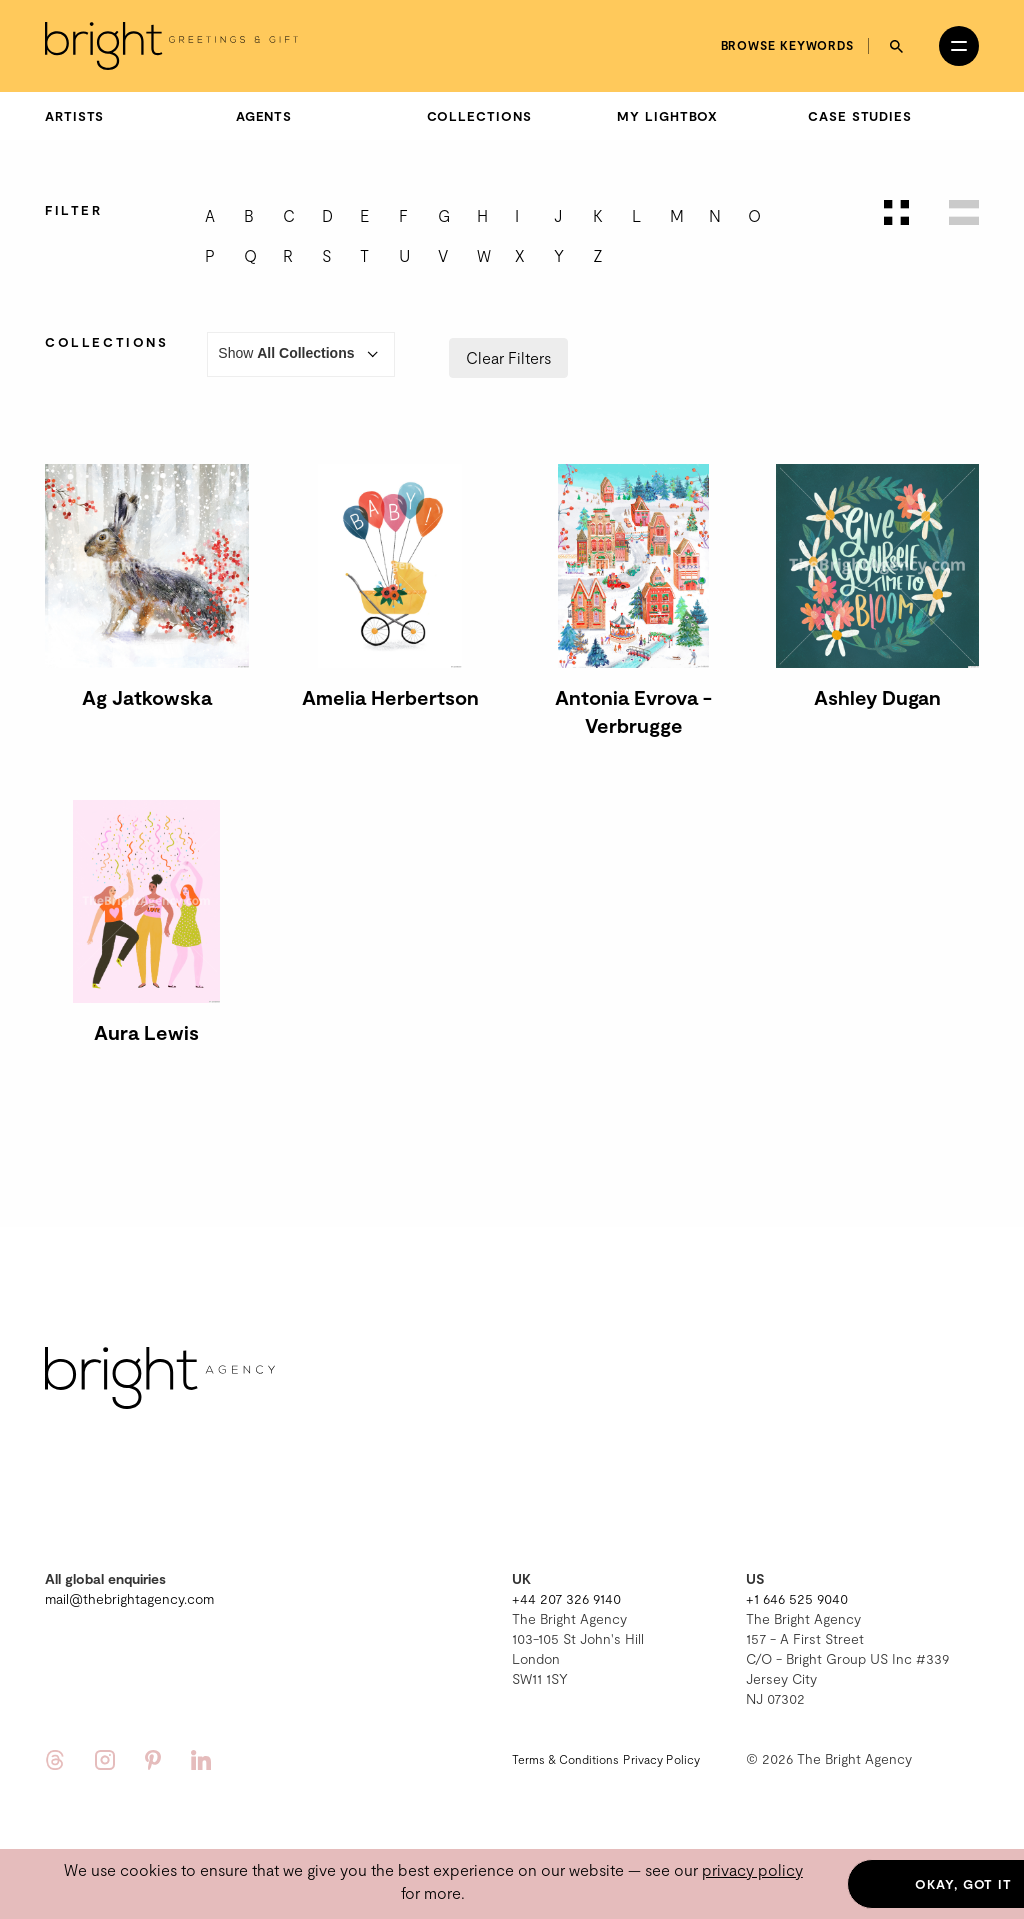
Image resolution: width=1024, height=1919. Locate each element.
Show (301, 354)
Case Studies (860, 116)
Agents (264, 116)
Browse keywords (788, 45)
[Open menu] (959, 46)
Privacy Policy (661, 1759)
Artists (74, 116)
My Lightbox (667, 116)
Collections (479, 116)
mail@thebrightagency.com (129, 1598)
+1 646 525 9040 (797, 1598)
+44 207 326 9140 (566, 1598)
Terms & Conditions (565, 1759)
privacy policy (752, 1869)
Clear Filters (508, 357)
